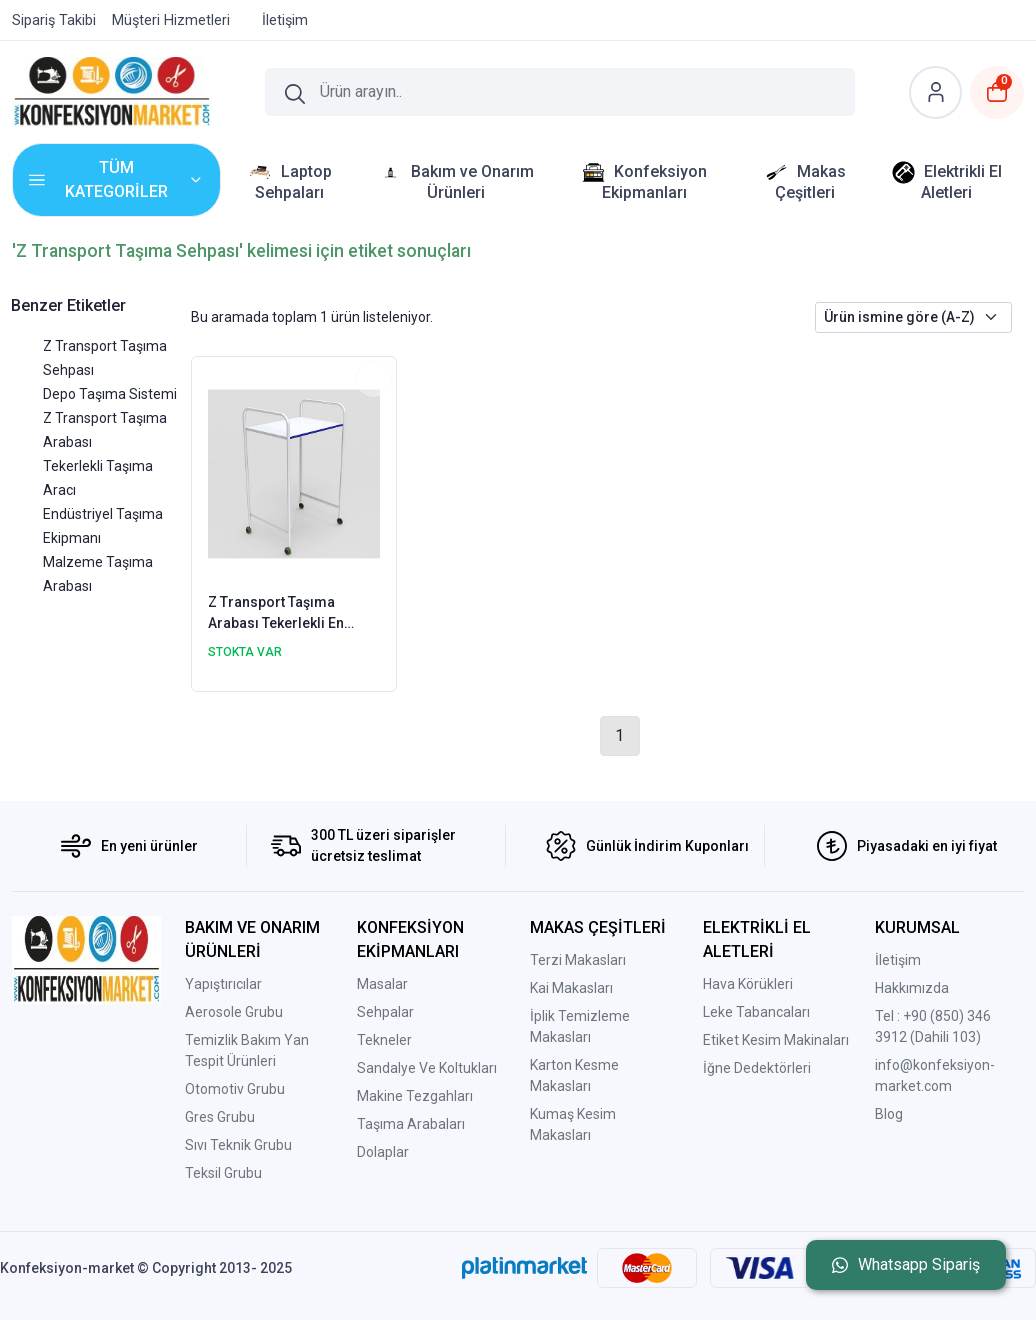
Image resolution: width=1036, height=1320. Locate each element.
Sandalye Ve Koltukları (427, 1068)
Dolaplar (383, 1152)
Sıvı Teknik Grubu (238, 1145)
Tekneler (384, 1040)
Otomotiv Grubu (235, 1089)
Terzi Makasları (578, 960)
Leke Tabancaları (756, 1012)
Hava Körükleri (748, 984)
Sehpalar (385, 1012)
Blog (889, 1114)
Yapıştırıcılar (223, 984)
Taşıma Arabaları (411, 1124)
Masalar (382, 984)
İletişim (898, 960)
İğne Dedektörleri (757, 1068)
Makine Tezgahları (415, 1096)
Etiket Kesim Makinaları (776, 1040)
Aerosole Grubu (234, 1012)
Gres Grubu (220, 1117)
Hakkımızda (912, 988)
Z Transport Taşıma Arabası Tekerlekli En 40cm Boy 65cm (276, 614)
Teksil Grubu (223, 1173)
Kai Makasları (571, 988)
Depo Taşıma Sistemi (110, 394)
